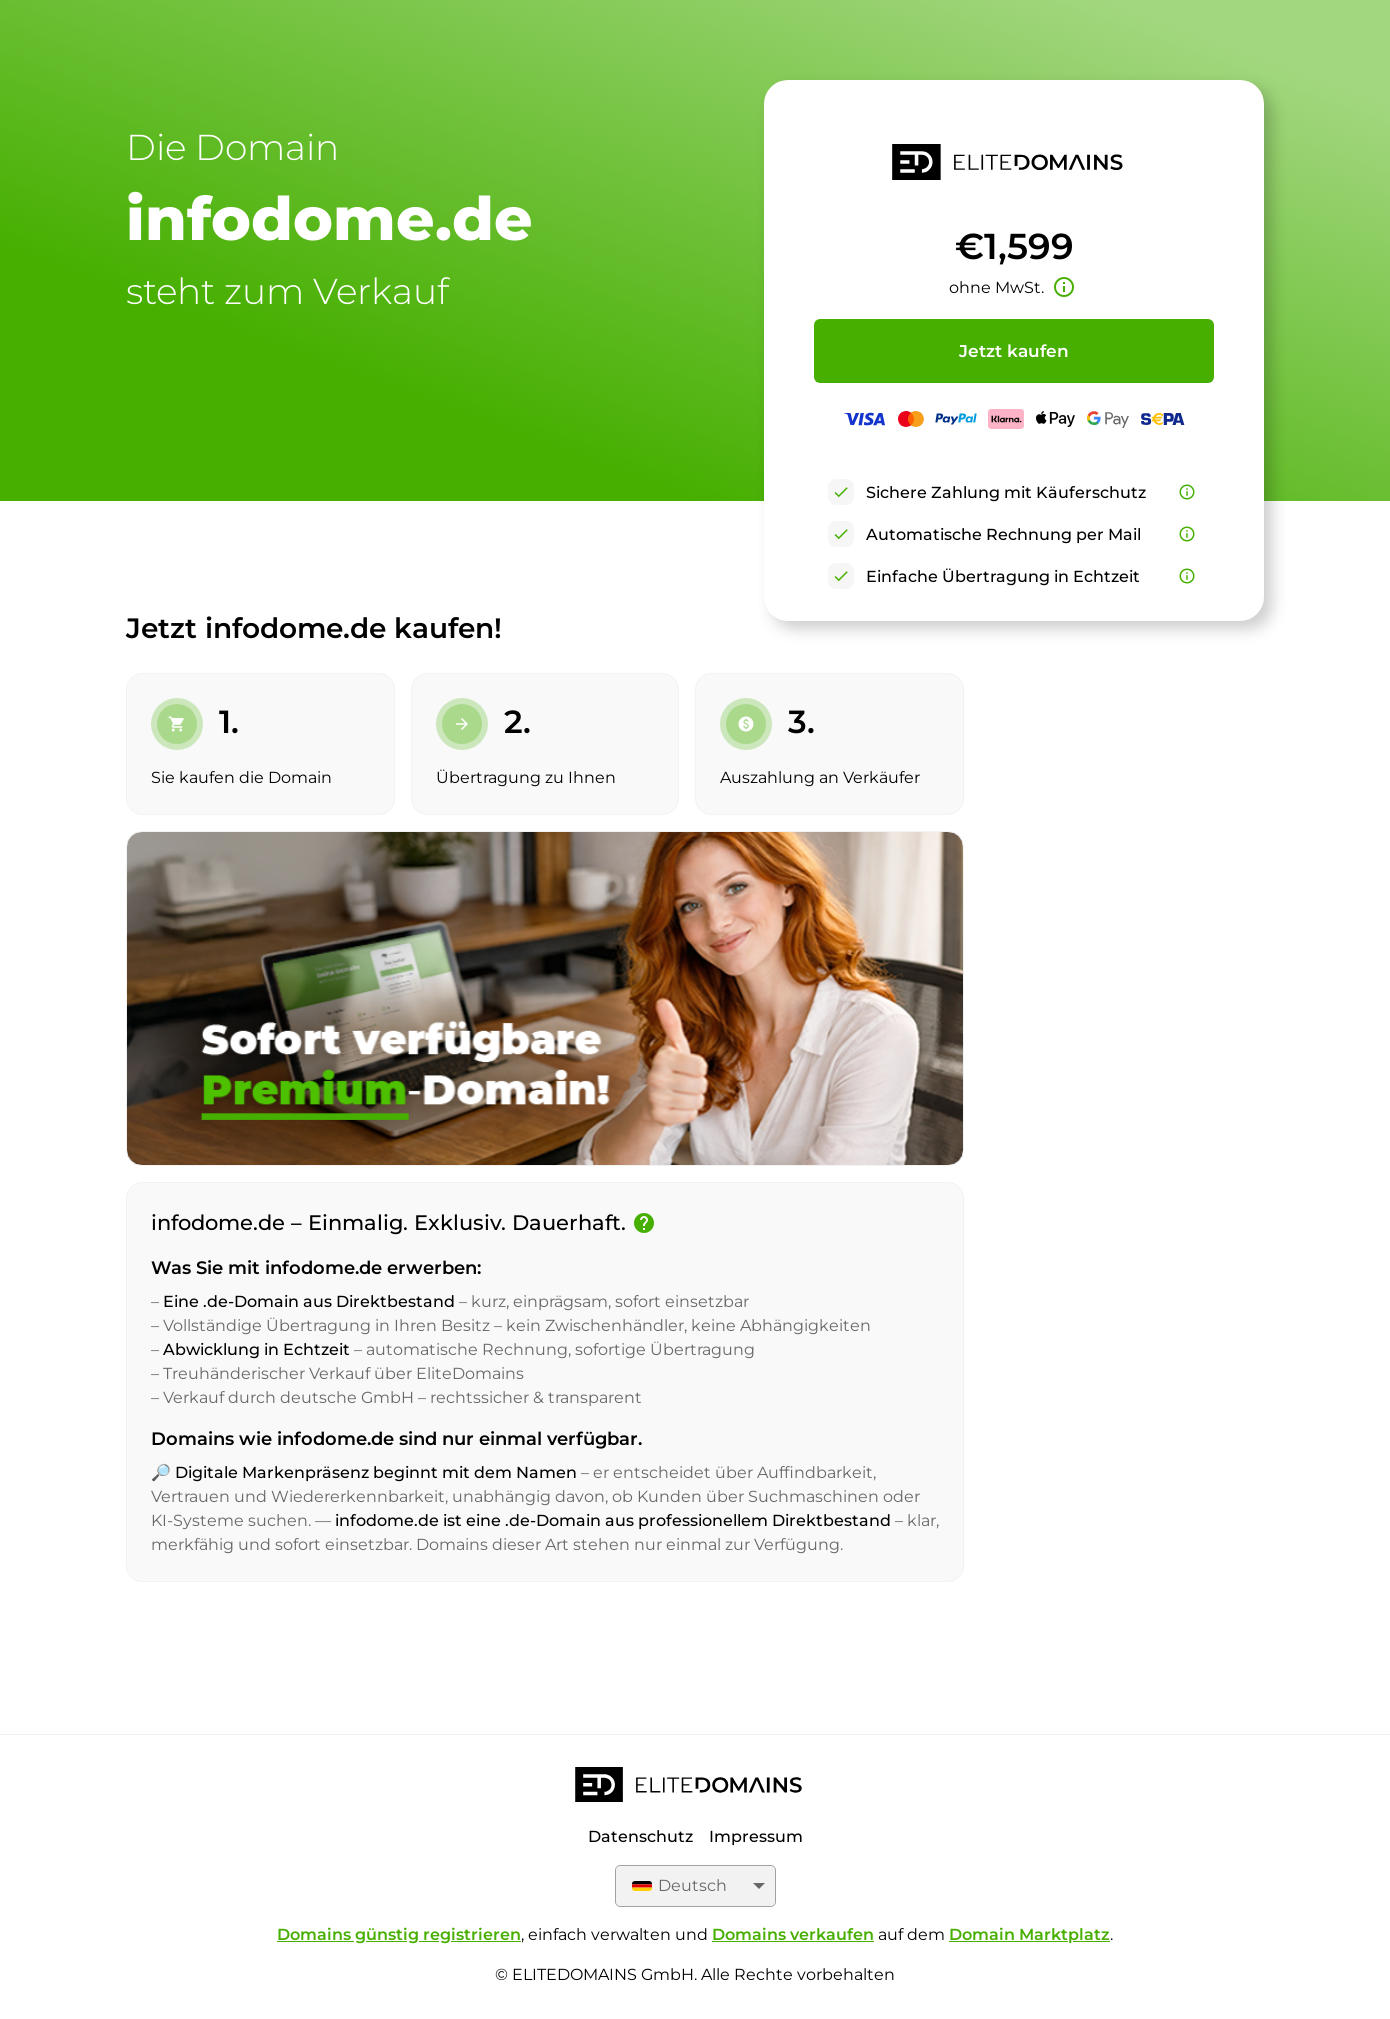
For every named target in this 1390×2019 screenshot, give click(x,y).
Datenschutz (640, 1836)
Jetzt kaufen (1014, 351)
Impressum (756, 1836)
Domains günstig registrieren (399, 1934)
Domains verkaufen (793, 1934)
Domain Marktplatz (1029, 1934)
